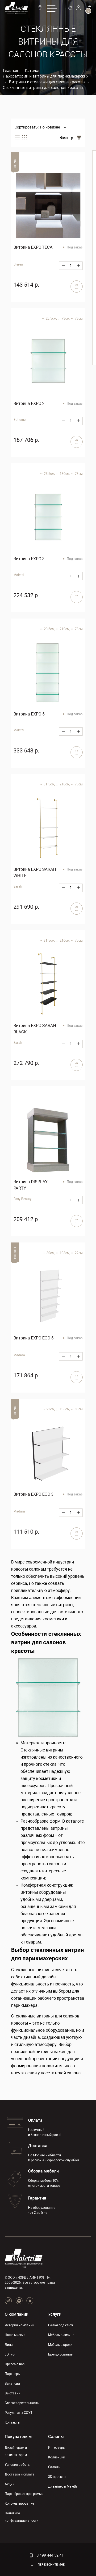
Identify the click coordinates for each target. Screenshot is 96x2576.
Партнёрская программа (24, 2494)
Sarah (17, 886)
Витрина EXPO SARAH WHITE (34, 872)
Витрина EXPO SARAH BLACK (34, 1028)
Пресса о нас (15, 2364)
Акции (9, 2484)
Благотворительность (22, 2403)
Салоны (56, 2436)
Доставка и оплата (19, 2474)
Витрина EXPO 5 (29, 713)
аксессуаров (23, 1625)
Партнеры (13, 2374)
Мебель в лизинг (61, 2335)
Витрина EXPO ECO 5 (33, 1337)
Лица (9, 2345)
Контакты (12, 2422)
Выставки (12, 2393)
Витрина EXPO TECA (33, 247)
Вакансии (12, 2383)
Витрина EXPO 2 (29, 403)
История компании (19, 2325)
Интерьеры (57, 2447)
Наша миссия (15, 2335)
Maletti (18, 575)
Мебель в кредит (61, 2345)
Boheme (19, 420)
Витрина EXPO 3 (29, 558)
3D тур (10, 2354)
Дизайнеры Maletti (62, 2486)
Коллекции (56, 2457)
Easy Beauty (22, 1199)
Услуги (54, 2314)
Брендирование (60, 2354)
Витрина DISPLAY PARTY (30, 1185)
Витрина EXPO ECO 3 (33, 1494)
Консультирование (19, 2503)
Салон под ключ (60, 2325)
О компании (16, 2314)
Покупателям (18, 2436)
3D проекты (57, 2477)
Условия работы (17, 2464)
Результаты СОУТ (18, 2413)
